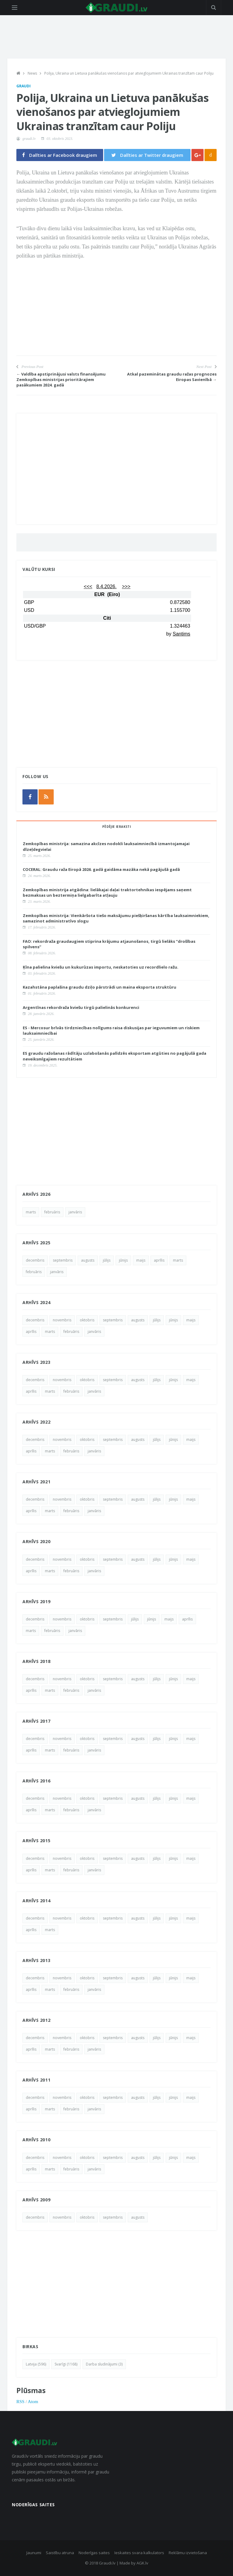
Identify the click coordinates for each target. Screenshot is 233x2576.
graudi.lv (29, 139)
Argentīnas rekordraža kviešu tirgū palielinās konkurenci (81, 1007)
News (32, 73)
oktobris (87, 1320)
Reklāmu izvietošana (188, 2552)
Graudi (23, 86)
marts (31, 1212)
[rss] (46, 796)
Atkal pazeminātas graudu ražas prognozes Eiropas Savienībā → (172, 376)
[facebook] (30, 796)
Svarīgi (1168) (66, 2364)
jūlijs (106, 1260)
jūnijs (123, 1260)
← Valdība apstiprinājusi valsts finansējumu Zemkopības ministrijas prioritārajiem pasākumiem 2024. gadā (61, 379)
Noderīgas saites (94, 2552)
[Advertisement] (116, 313)
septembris (63, 1260)
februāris (52, 1212)
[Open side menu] (14, 8)
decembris (35, 1260)
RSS (20, 2401)
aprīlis (159, 1260)
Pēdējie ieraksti (116, 826)
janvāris (75, 1212)
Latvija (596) (36, 2364)
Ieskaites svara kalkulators (139, 2552)
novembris (62, 1320)
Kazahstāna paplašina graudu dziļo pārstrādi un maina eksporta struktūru (99, 987)
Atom (33, 2401)
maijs (140, 1260)
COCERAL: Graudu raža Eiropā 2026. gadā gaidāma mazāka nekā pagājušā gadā (101, 869)
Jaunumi (33, 2552)
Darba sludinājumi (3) (104, 2364)
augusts (87, 1260)
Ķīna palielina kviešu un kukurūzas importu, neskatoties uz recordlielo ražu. (100, 967)
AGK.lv (142, 2563)
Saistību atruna (60, 2552)
